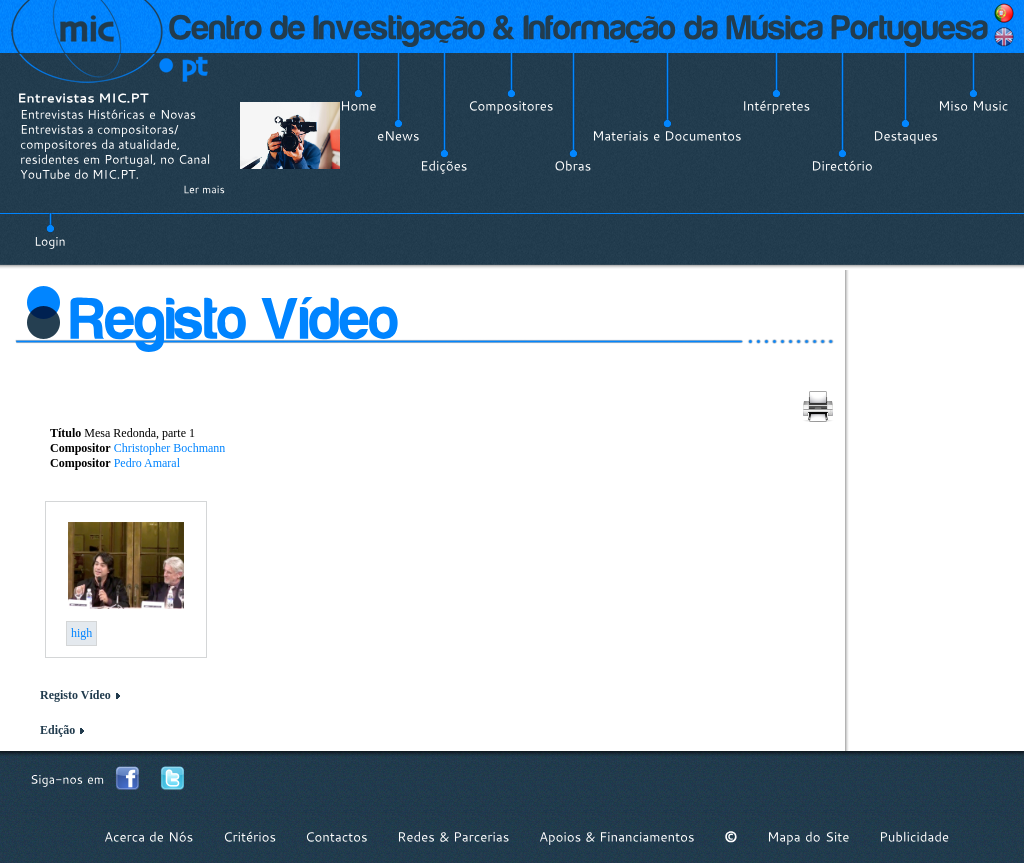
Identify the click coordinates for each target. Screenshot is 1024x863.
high (81, 633)
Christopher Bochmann (170, 448)
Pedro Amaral (147, 463)
